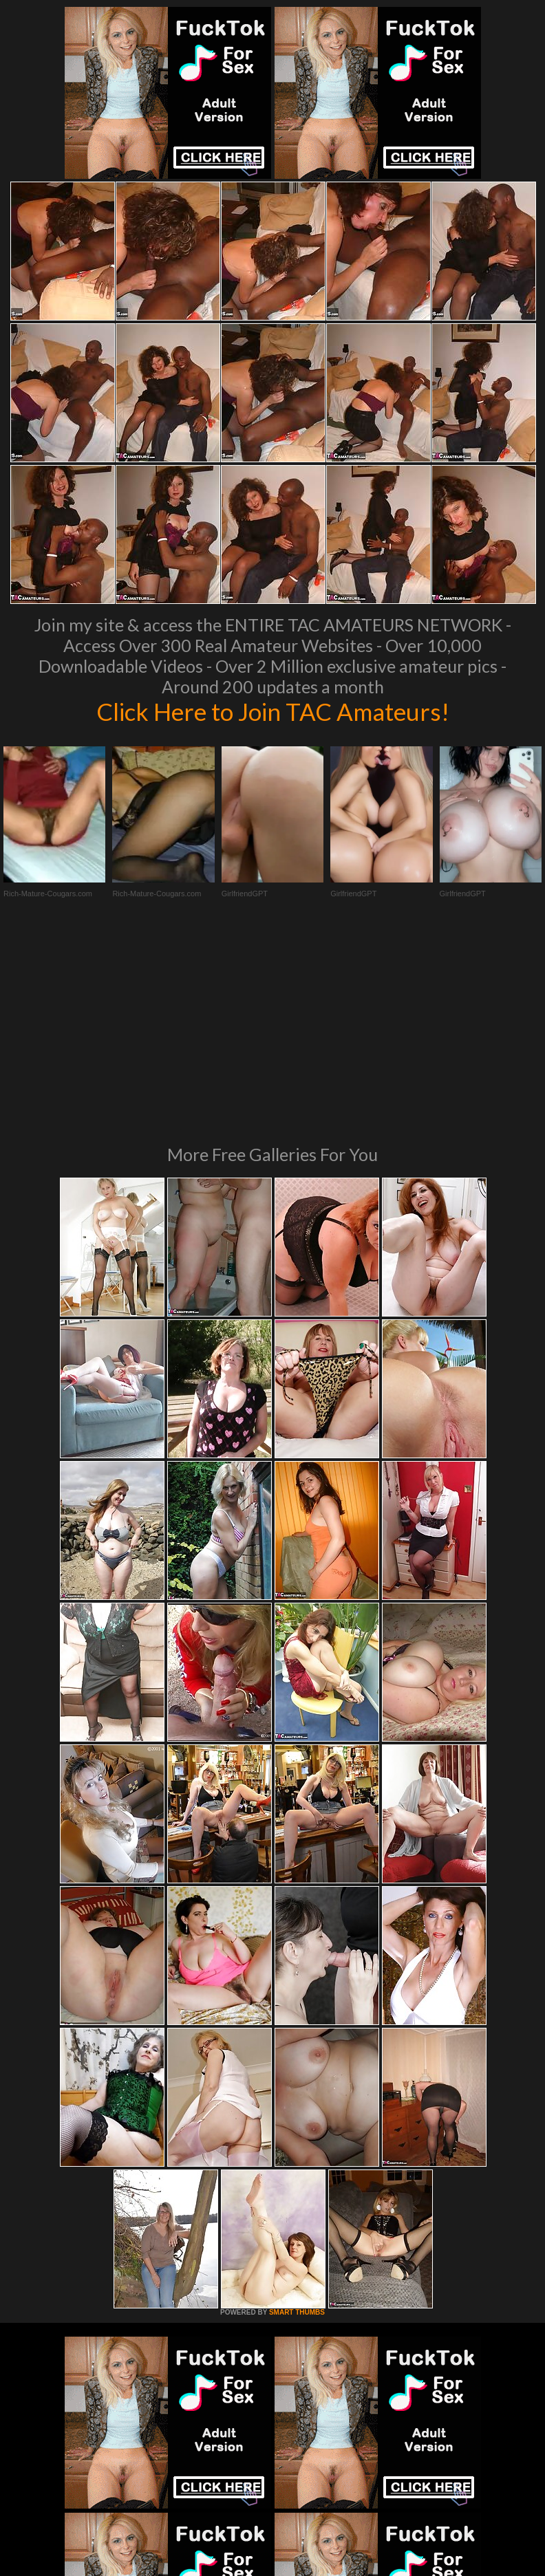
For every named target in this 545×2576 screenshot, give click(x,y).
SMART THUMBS (297, 2123)
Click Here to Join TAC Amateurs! (272, 711)
